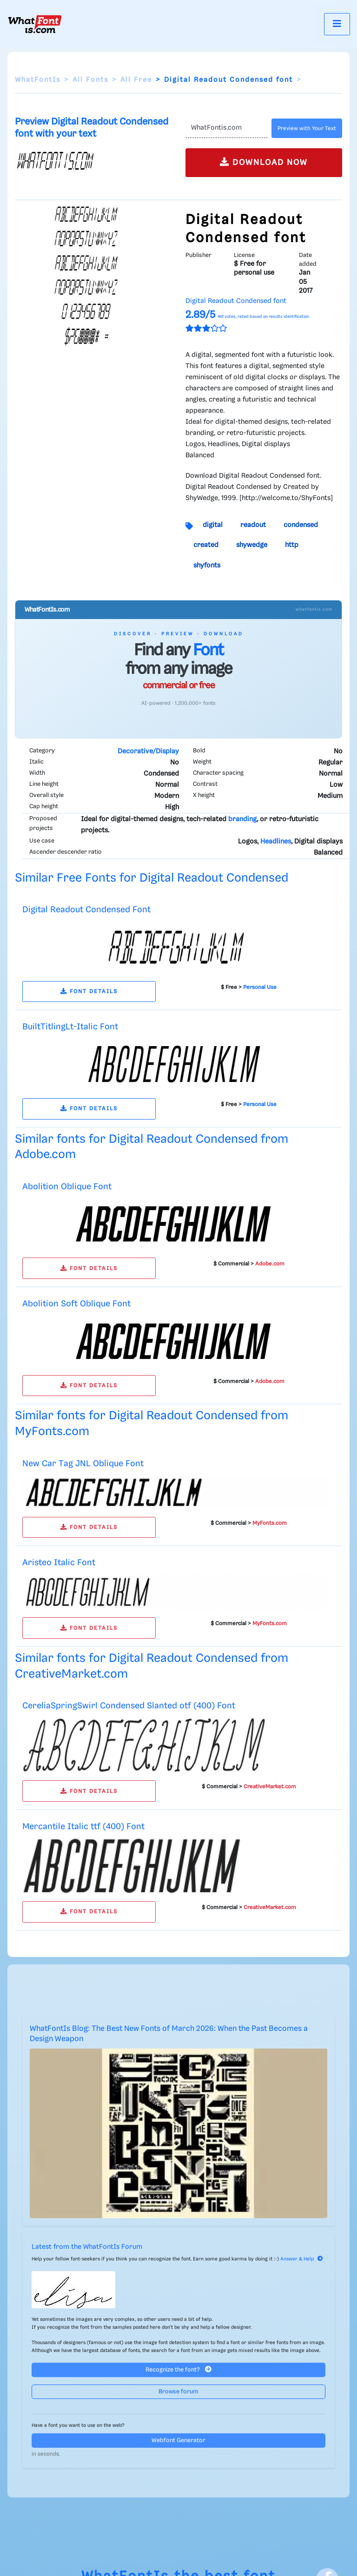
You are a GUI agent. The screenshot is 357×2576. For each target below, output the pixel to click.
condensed (301, 525)
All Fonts (90, 80)
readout (253, 525)
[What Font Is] (35, 24)
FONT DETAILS (89, 991)
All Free (136, 80)
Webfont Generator (178, 2441)
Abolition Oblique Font (67, 1186)
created (205, 545)
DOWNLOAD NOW (264, 162)
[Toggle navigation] (337, 24)
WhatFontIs (37, 80)
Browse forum (178, 2392)
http (291, 545)
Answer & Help (301, 2259)
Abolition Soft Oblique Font (76, 1303)
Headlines (275, 841)
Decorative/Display (148, 751)
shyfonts (206, 565)
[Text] (226, 128)
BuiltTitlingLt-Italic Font (70, 1026)
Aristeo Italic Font (58, 1562)
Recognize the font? (178, 2369)
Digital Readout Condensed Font (86, 909)
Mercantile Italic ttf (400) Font (83, 1826)
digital (213, 525)
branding (242, 819)
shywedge (251, 545)
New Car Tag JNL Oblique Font (83, 1463)
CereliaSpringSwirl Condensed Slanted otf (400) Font (128, 1705)
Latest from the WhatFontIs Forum (87, 2247)
